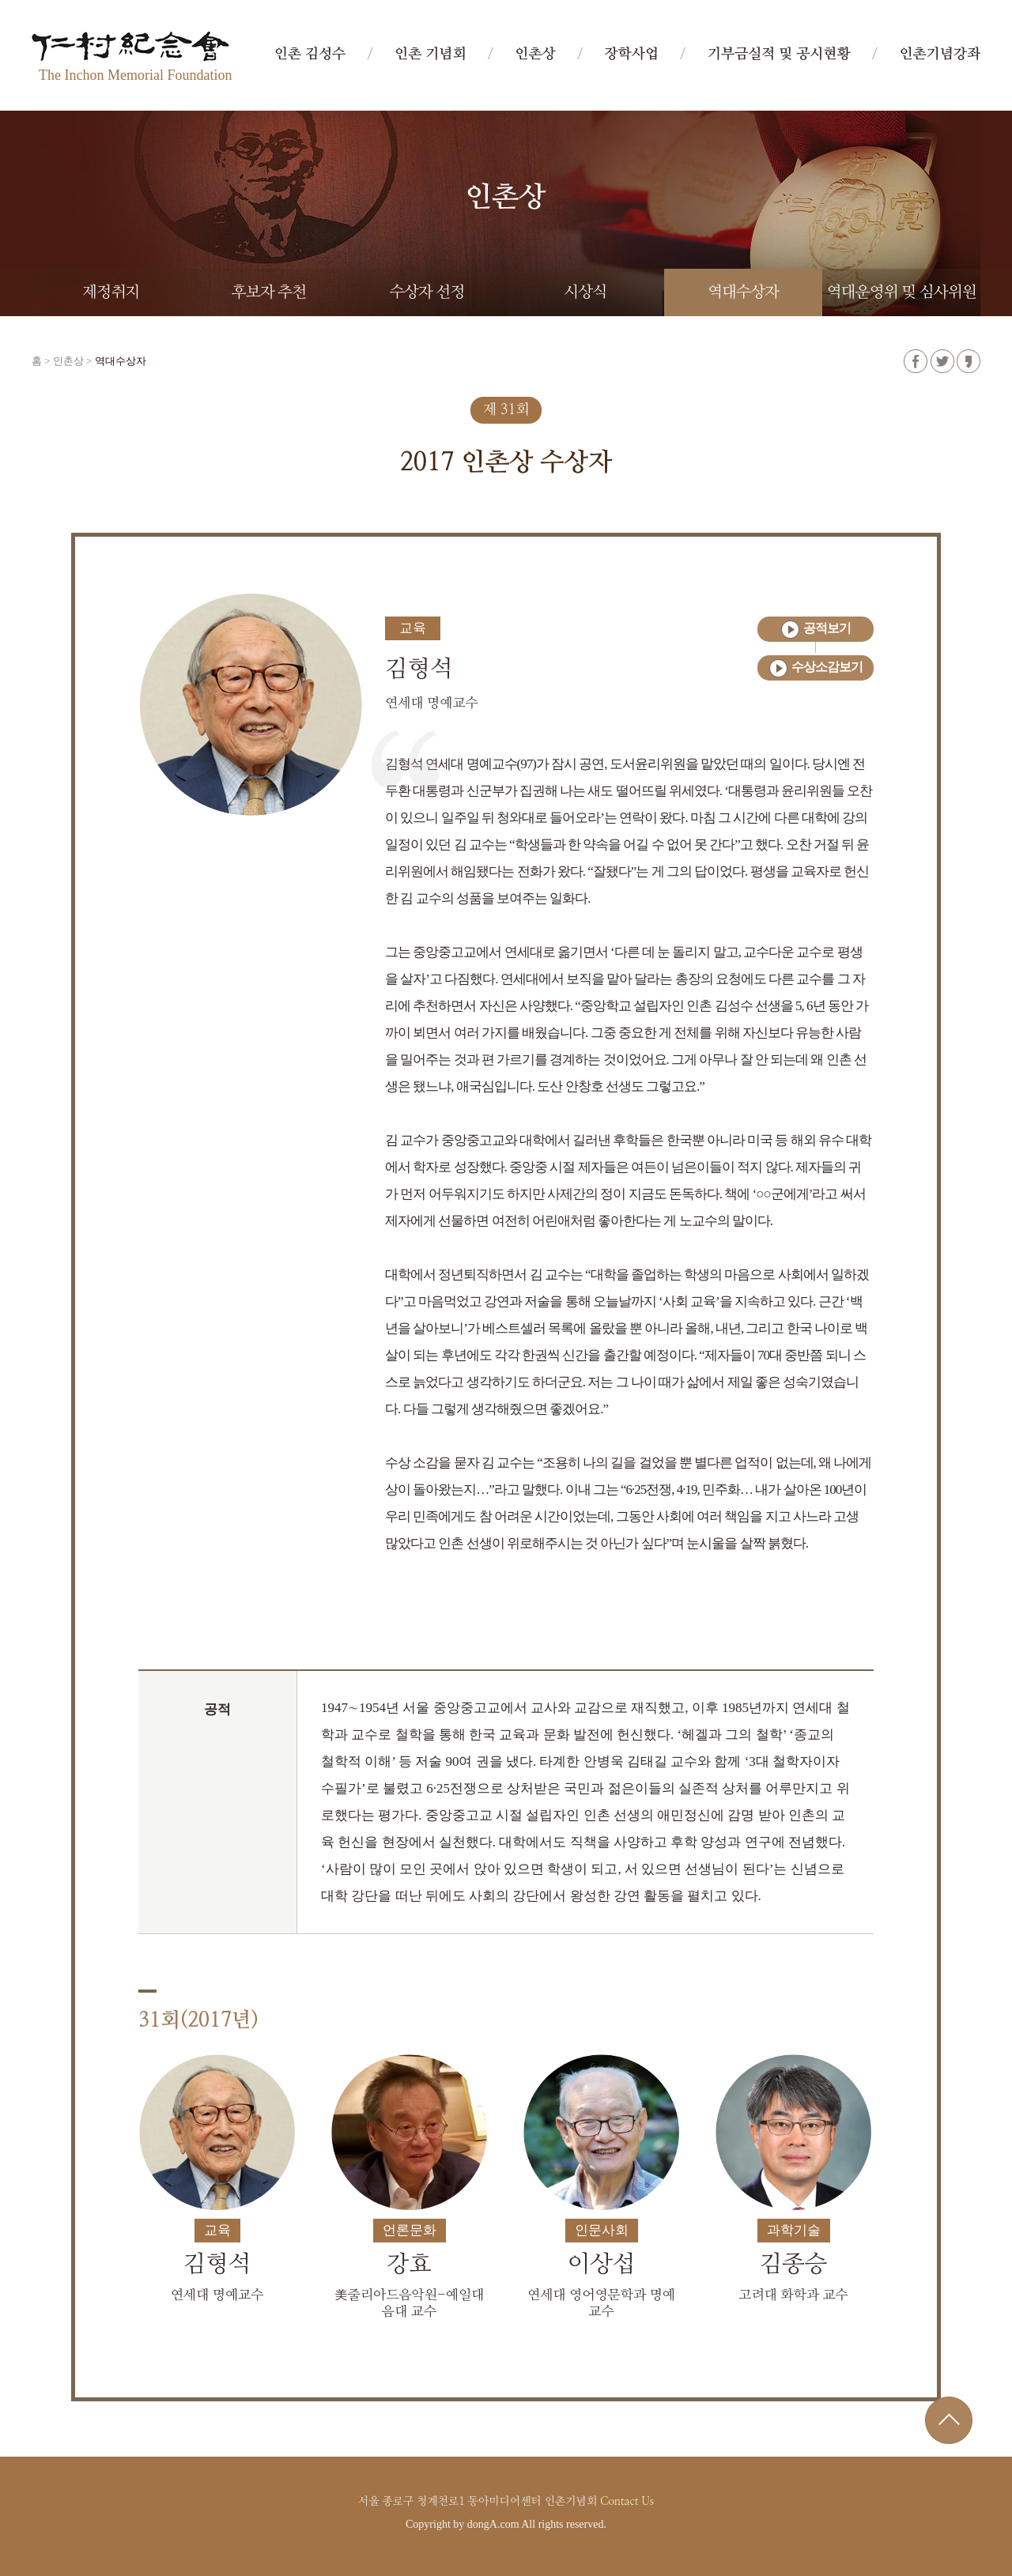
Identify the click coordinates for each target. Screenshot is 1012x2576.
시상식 (585, 292)
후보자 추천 (269, 292)
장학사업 (631, 54)
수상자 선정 (427, 292)
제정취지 (110, 292)
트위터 (942, 361)
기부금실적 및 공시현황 (779, 54)
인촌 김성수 (310, 54)
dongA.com (493, 2524)
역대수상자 (743, 292)
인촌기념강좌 (939, 54)
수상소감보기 (827, 666)
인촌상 (535, 54)
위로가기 (948, 2420)
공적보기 (827, 628)
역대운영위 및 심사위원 (901, 292)
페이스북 (915, 361)
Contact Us (627, 2501)
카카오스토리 (968, 361)
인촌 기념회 (430, 54)
